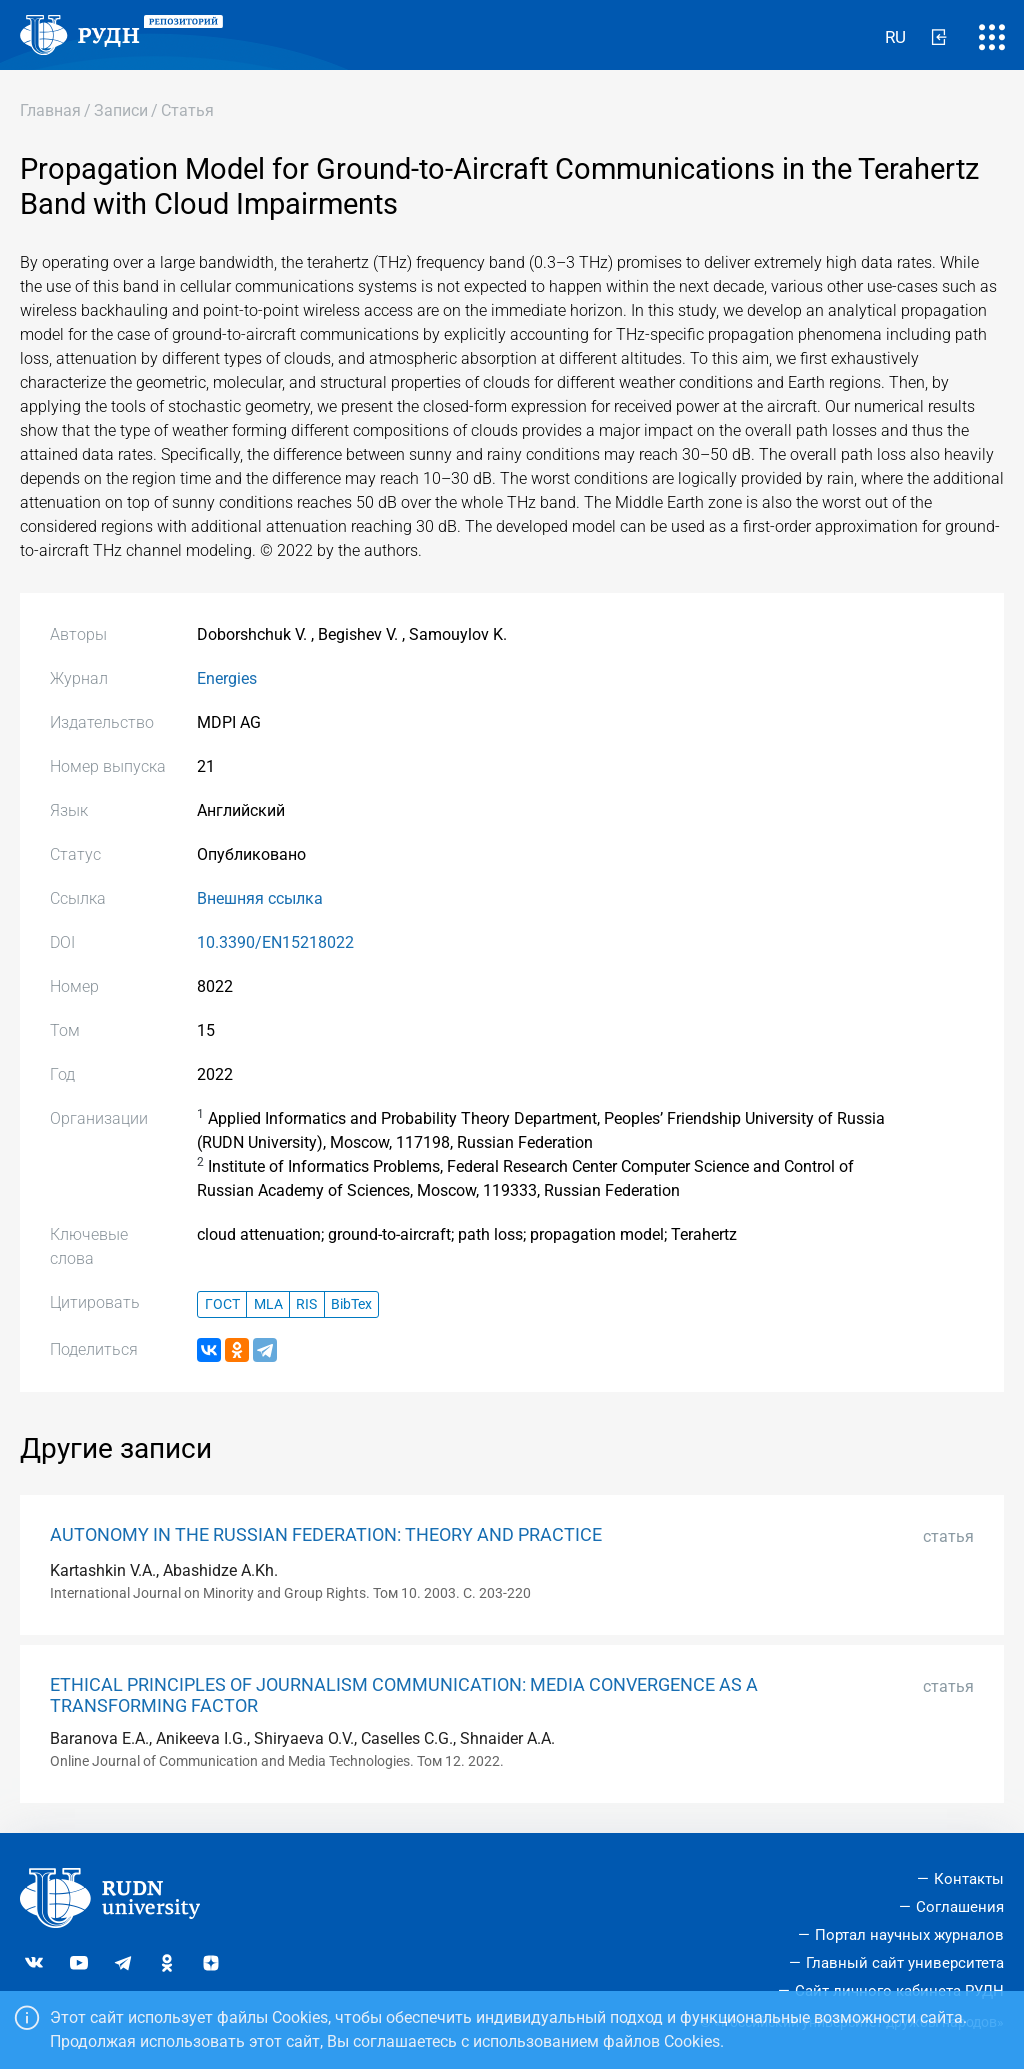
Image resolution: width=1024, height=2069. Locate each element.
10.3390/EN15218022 (275, 942)
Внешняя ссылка (260, 898)
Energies (227, 678)
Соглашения (960, 1907)
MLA (268, 1304)
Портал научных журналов (909, 1935)
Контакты (969, 1879)
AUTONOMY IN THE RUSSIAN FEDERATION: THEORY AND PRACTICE (326, 1535)
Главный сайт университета (905, 1963)
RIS (306, 1304)
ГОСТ (222, 1304)
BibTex (351, 1304)
